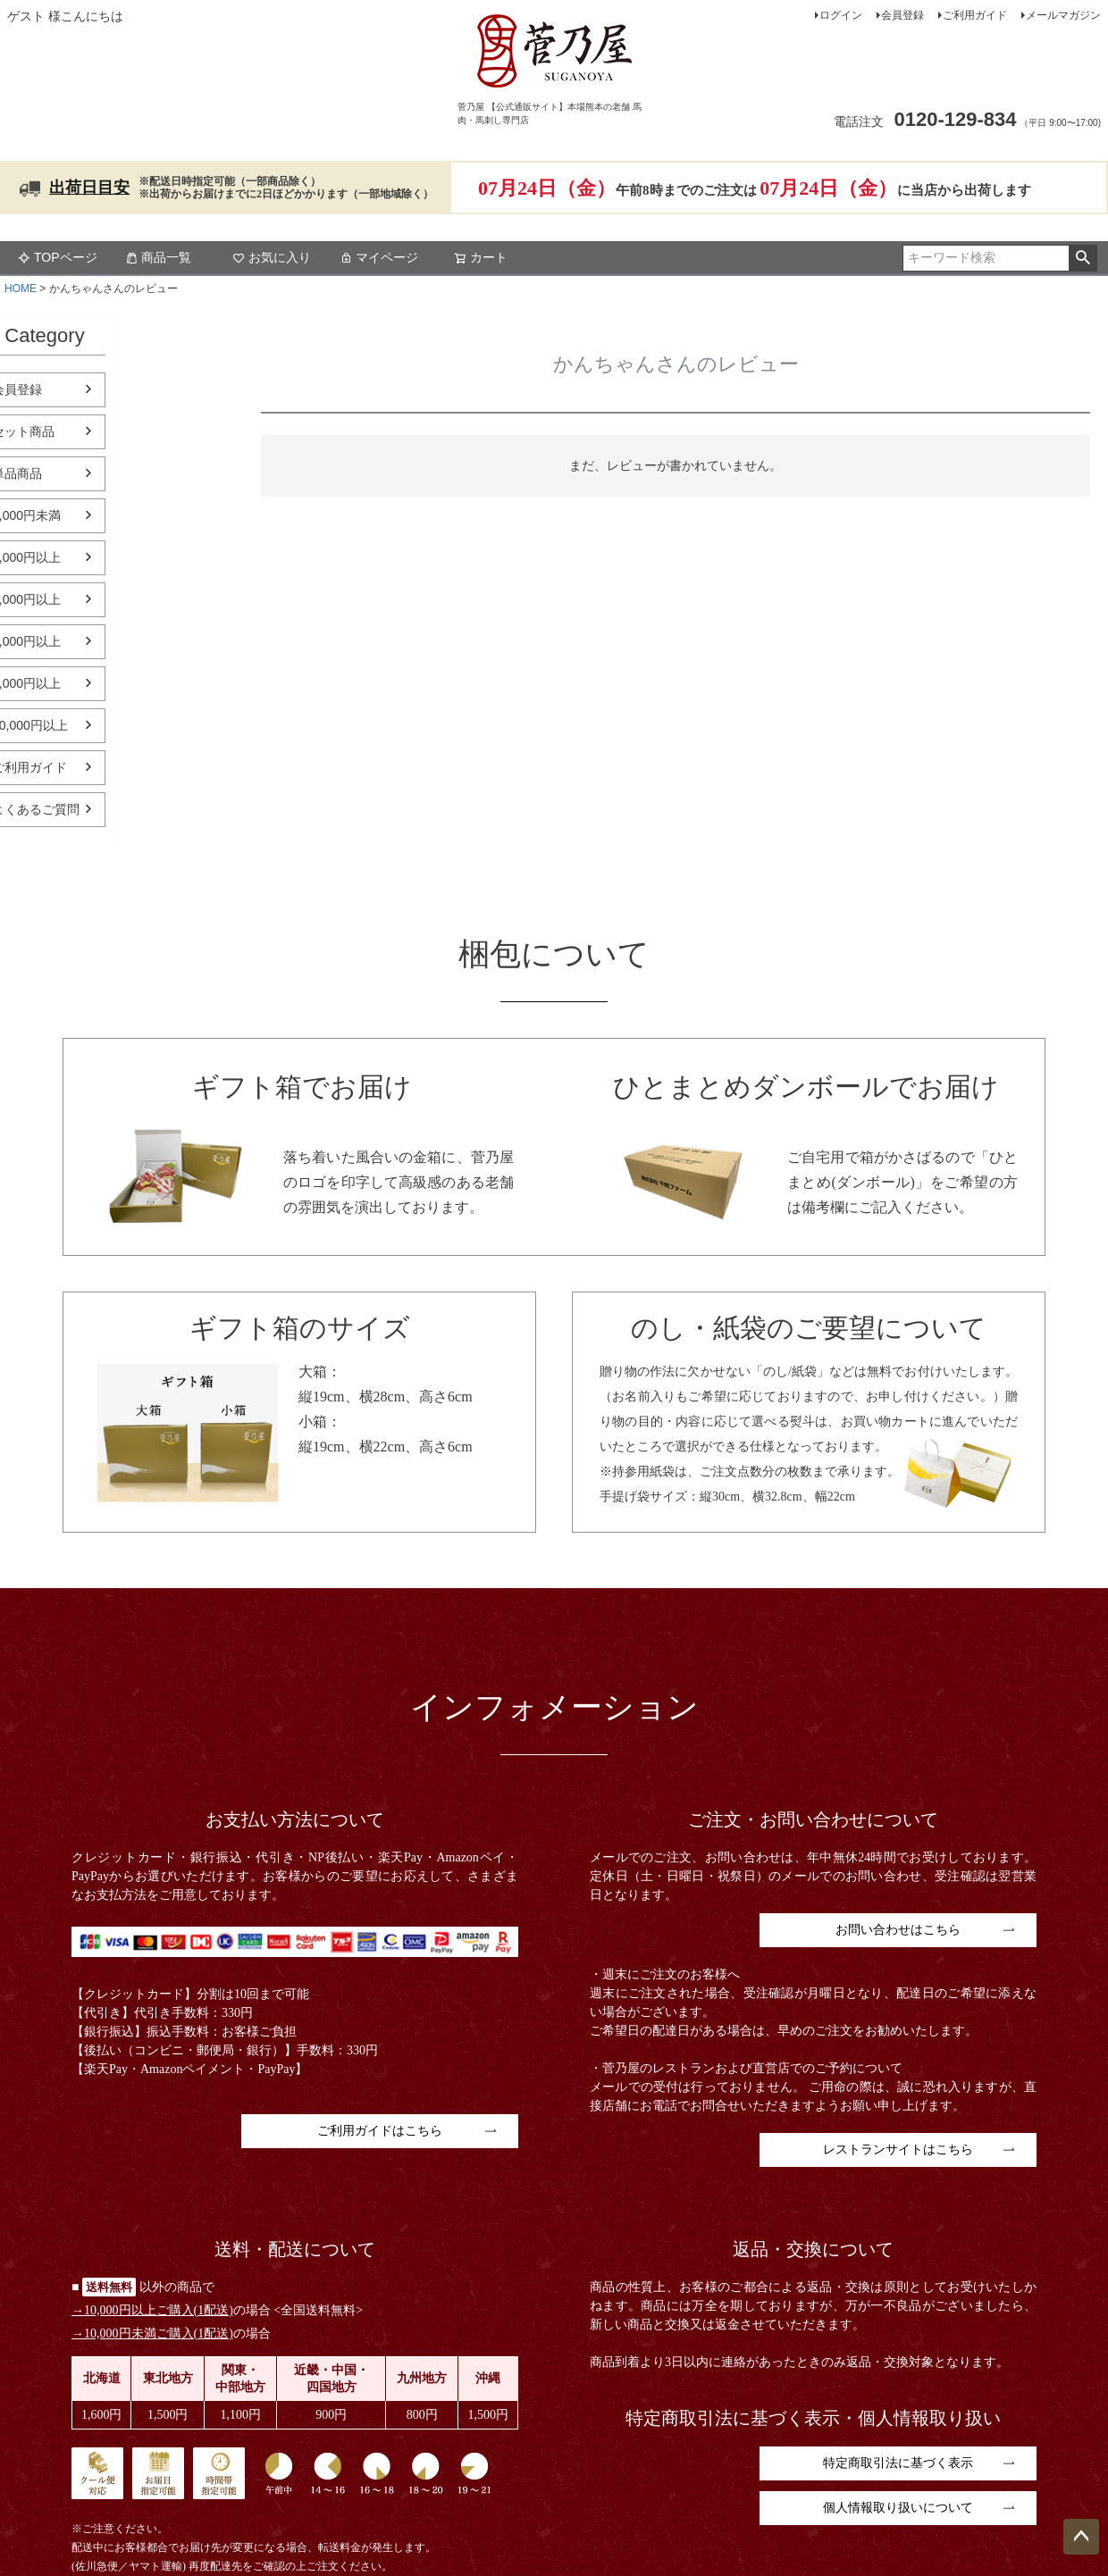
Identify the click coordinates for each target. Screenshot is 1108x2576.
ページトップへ (1081, 2537)
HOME (20, 288)
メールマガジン (1063, 15)
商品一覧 (158, 257)
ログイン (840, 15)
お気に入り (271, 257)
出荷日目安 (89, 188)
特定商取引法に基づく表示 (898, 2463)
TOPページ (57, 257)
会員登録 (902, 15)
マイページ (379, 257)
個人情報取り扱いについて (898, 2507)
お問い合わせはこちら (898, 1929)
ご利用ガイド (975, 15)
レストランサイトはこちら (898, 2149)
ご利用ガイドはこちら (379, 2130)
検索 (1082, 258)
